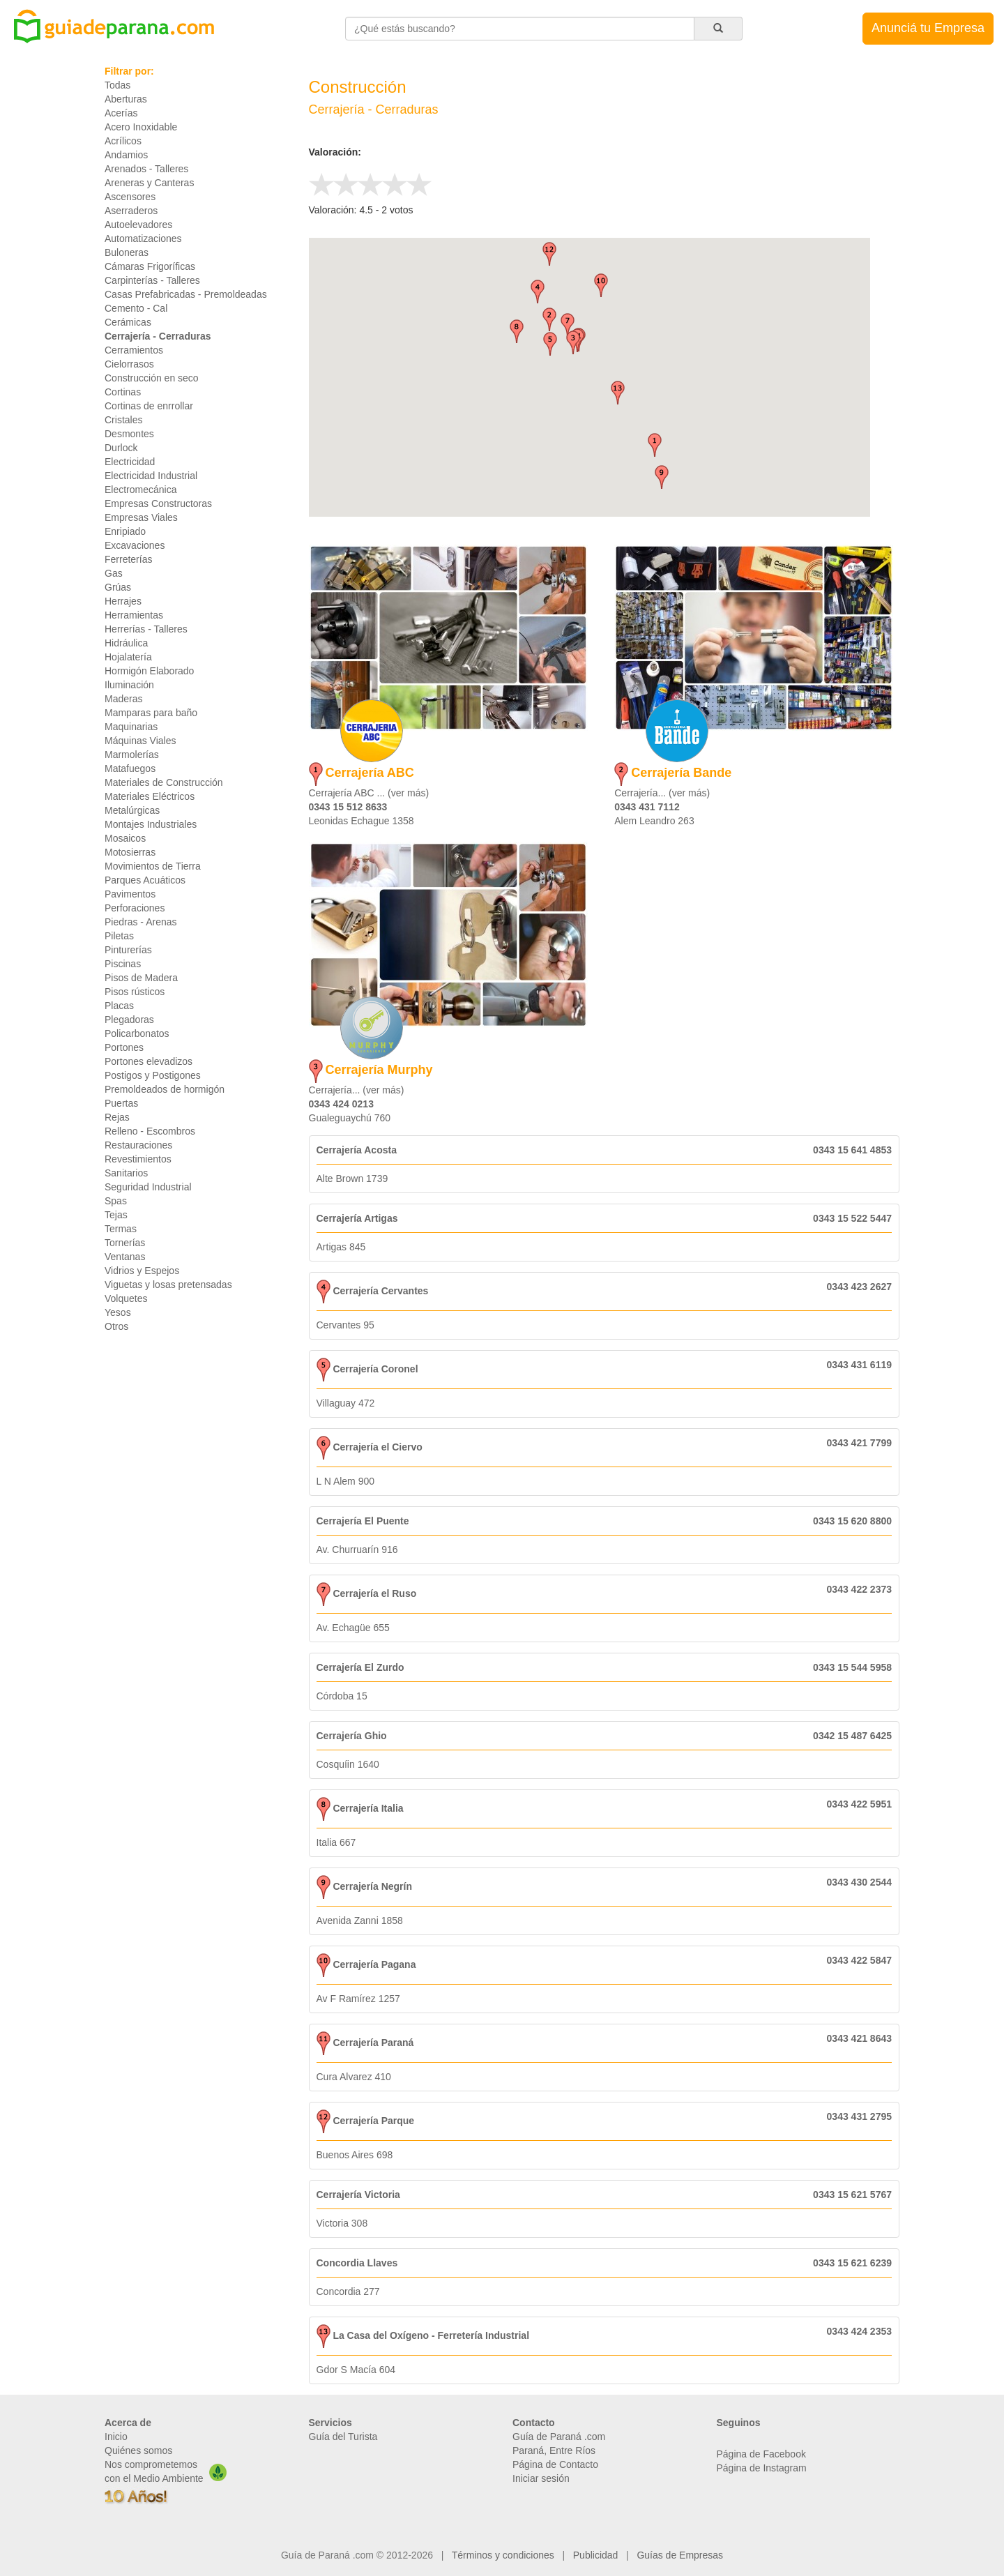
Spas (116, 1200)
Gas (114, 573)
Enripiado (125, 531)
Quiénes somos (138, 2450)
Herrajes (123, 601)
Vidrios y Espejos (142, 1270)
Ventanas (125, 1256)
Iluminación (129, 684)
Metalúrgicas (132, 810)
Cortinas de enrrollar (149, 405)
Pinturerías (128, 949)
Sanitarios (126, 1173)
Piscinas (123, 963)
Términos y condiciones (503, 2555)
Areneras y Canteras (149, 182)
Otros (116, 1326)
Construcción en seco (152, 378)
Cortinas (123, 391)
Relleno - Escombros (150, 1131)
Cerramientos (134, 350)
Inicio (116, 2436)
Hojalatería (128, 656)
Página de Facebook (761, 2454)
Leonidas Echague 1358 (361, 820)
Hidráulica (126, 643)
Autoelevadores (138, 224)
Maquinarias (131, 726)
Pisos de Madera (141, 977)
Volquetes (126, 1298)
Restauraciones (138, 1145)
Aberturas (126, 99)
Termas (121, 1228)
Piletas (119, 935)
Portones (124, 1047)
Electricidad (130, 461)
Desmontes (129, 433)
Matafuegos (130, 768)
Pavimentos (130, 894)
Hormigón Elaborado (149, 670)
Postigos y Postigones (153, 1075)
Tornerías (125, 1242)
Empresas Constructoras (158, 503)
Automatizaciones (143, 238)
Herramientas (134, 615)
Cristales (123, 419)
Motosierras (130, 852)
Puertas (121, 1103)
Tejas (116, 1214)
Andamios (126, 154)
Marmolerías (132, 754)
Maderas (123, 698)
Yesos (118, 1312)
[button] (655, 445)
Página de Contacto (555, 2464)
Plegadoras (129, 1019)
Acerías (121, 113)
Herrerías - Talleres (146, 629)
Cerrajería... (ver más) (662, 792)
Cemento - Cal (136, 308)
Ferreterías (128, 559)
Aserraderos (131, 210)
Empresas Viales (141, 517)
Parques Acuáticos (145, 880)
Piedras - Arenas (141, 921)
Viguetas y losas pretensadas (168, 1284)
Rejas (117, 1117)
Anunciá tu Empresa (928, 28)
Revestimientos (138, 1159)
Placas (119, 1005)
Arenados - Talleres (146, 168)
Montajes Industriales (151, 824)
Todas (117, 85)
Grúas (118, 587)
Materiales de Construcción (164, 782)
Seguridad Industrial (148, 1186)
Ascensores (130, 196)
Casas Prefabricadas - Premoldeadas (186, 294)
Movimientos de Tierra (153, 866)
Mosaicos (125, 838)
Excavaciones (135, 545)
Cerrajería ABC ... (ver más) (369, 792)
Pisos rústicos (135, 991)
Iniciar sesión (541, 2478)
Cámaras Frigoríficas (150, 266)
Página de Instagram (762, 2467)
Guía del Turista (343, 2436)
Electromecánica (141, 489)
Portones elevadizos (148, 1061)
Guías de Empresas (680, 2555)
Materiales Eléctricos (150, 796)
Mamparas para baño (151, 712)
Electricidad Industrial (151, 475)
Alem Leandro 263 (654, 820)
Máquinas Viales (140, 740)
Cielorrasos (129, 364)
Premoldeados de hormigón (165, 1089)
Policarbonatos (137, 1033)
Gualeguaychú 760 (350, 1117)
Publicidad (595, 2555)
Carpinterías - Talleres (152, 280)
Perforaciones (135, 908)
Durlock (121, 447)
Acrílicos (123, 140)
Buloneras (127, 252)
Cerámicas (128, 322)
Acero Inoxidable (141, 126)
